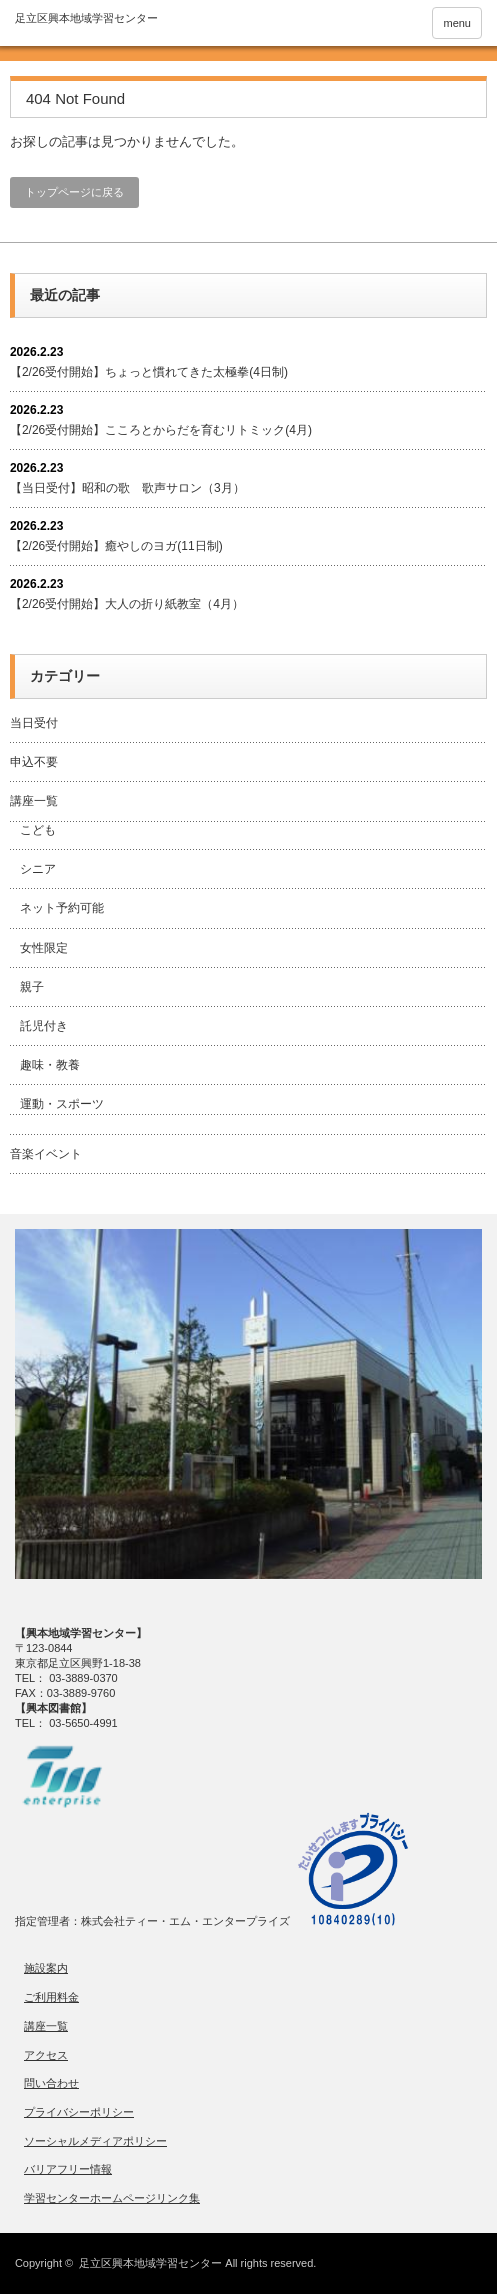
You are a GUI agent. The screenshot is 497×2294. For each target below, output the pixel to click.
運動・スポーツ (62, 1104)
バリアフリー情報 (68, 2169)
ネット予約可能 (62, 908)
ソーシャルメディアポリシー (95, 2141)
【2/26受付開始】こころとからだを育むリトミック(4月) (161, 430)
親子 (32, 987)
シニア (38, 869)
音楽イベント (46, 1154)
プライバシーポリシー (79, 2112)
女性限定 (44, 948)
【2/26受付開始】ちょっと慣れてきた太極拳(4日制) (149, 372)
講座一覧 (34, 801)
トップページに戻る (74, 192)
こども (38, 830)
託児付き (44, 1026)
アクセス (46, 2055)
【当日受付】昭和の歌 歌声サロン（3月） (127, 488)
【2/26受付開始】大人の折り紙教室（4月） (127, 604)
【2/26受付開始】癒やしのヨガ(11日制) (116, 546)
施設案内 (46, 1968)
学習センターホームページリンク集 (112, 2198)
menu (457, 23)
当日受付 (34, 723)
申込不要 (34, 762)
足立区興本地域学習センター (150, 2263)
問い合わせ (51, 2083)
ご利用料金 (51, 1997)
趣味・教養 (50, 1065)
